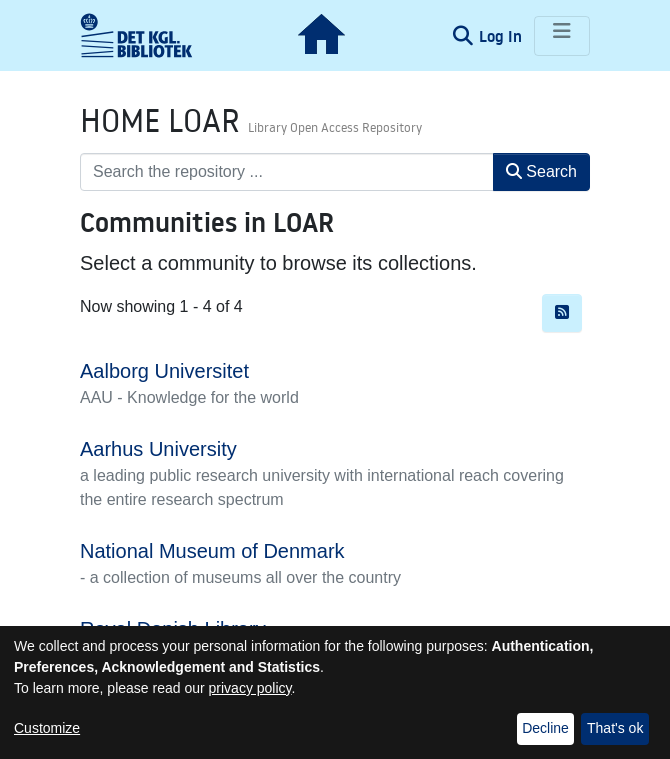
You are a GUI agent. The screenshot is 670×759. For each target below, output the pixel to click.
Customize (47, 728)
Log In (502, 36)
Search (541, 171)
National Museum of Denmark (212, 551)
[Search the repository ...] (287, 172)
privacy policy (250, 688)
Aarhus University (158, 449)
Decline (545, 728)
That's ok (615, 728)
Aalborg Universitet (164, 371)
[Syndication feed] (562, 313)
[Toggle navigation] (562, 36)
